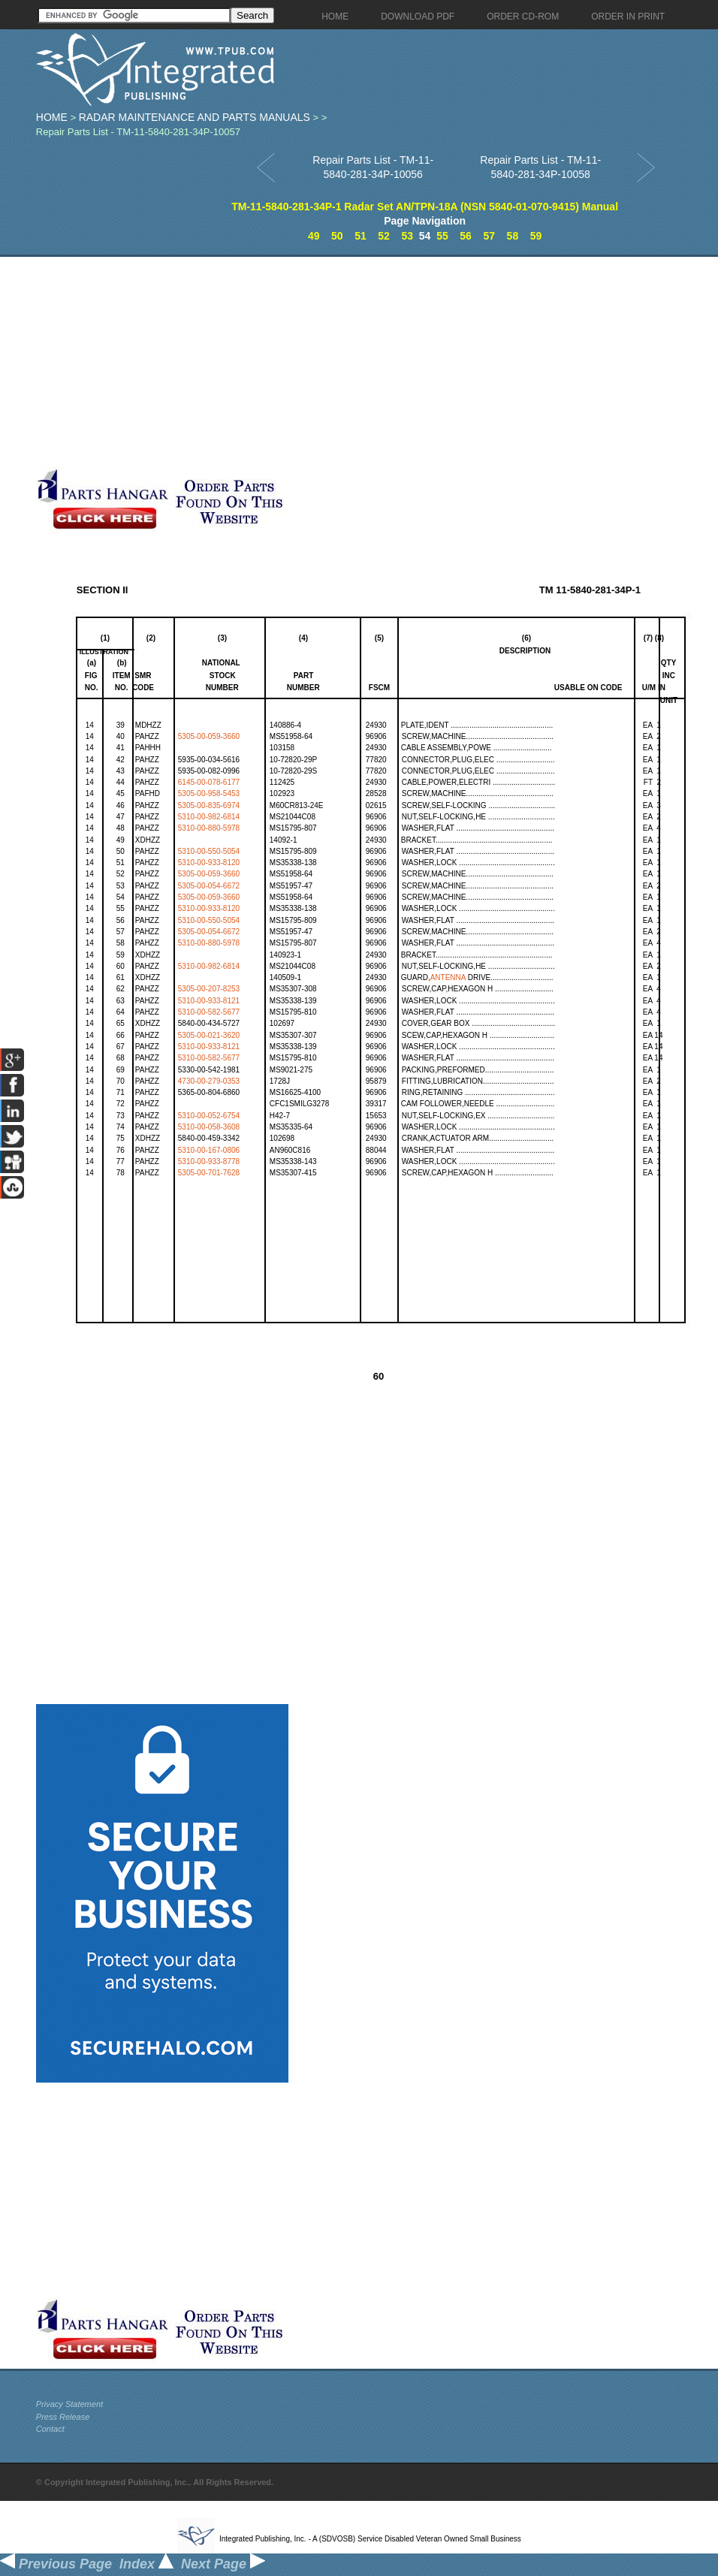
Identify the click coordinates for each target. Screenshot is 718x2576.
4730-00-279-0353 (209, 1081)
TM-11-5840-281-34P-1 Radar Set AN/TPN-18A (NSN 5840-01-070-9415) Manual (424, 207)
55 (442, 236)
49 (314, 236)
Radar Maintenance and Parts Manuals (194, 117)
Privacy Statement (69, 2404)
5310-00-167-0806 (209, 1150)
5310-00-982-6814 (209, 817)
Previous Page (56, 2563)
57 (489, 236)
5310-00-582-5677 (209, 1012)
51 (360, 236)
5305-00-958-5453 (209, 793)
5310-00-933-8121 (209, 1001)
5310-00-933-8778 (209, 1161)
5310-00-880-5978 (209, 828)
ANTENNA (448, 977)
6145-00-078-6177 (209, 782)
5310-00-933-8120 (209, 862)
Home (52, 117)
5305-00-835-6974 (209, 805)
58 (513, 236)
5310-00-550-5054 (209, 851)
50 (337, 236)
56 (466, 236)
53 (407, 236)
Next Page (223, 2563)
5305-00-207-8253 (209, 989)
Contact (50, 2428)
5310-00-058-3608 (209, 1127)
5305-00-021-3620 (209, 1035)
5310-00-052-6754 (209, 1116)
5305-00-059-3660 (209, 736)
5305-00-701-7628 (209, 1173)
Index (146, 2563)
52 (384, 236)
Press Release (63, 2416)
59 (536, 236)
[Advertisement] (293, 362)
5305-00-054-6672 (209, 886)
